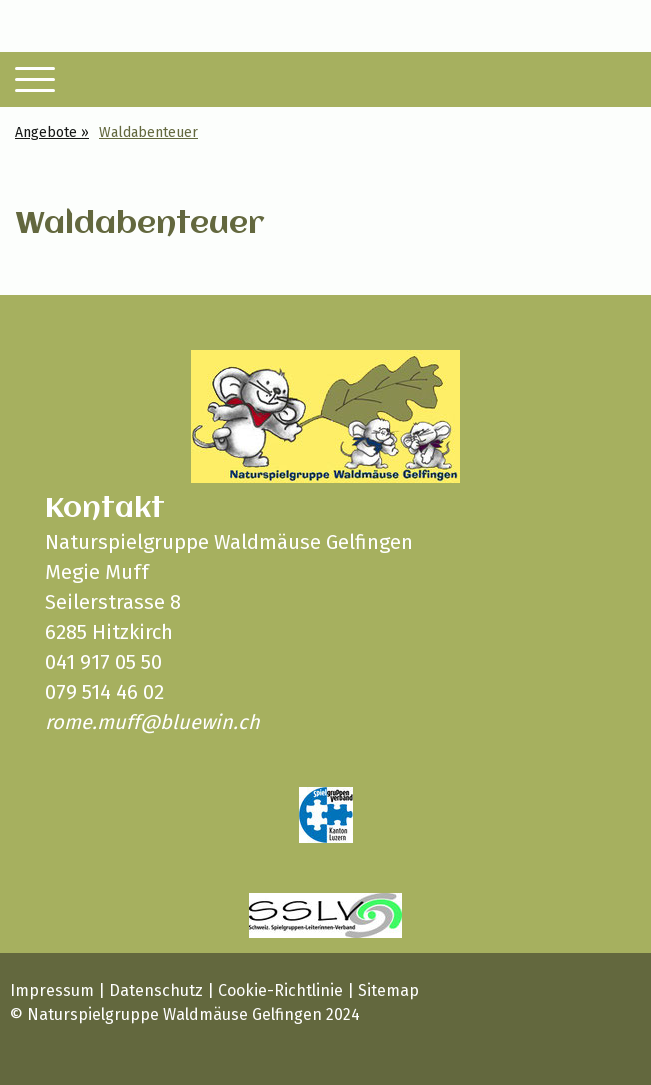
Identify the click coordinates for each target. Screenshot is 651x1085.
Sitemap (388, 990)
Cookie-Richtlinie (280, 990)
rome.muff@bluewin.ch (152, 722)
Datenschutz (156, 990)
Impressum (52, 990)
